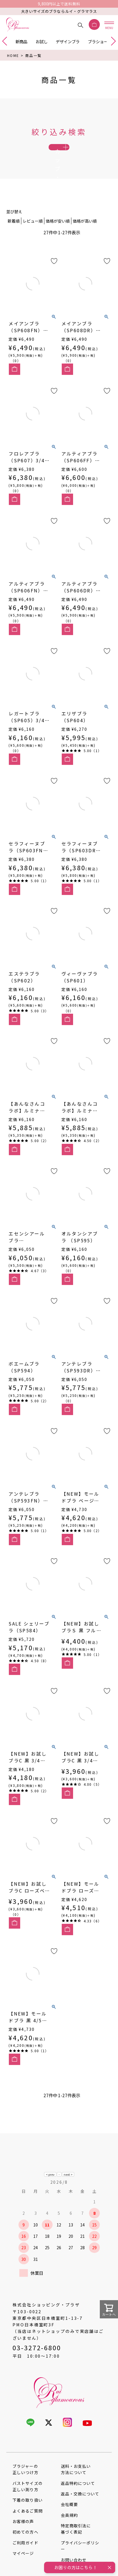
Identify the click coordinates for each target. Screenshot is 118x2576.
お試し (41, 41)
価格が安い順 (58, 240)
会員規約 (69, 2534)
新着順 (14, 240)
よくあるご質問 (27, 2529)
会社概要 (69, 2523)
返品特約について (78, 2502)
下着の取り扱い (27, 2519)
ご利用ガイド (25, 2561)
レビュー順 (33, 240)
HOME (13, 55)
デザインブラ (68, 41)
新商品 (21, 41)
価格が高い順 (85, 240)
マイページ (23, 2572)
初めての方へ (25, 2551)
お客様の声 (23, 2540)
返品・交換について (80, 2512)
